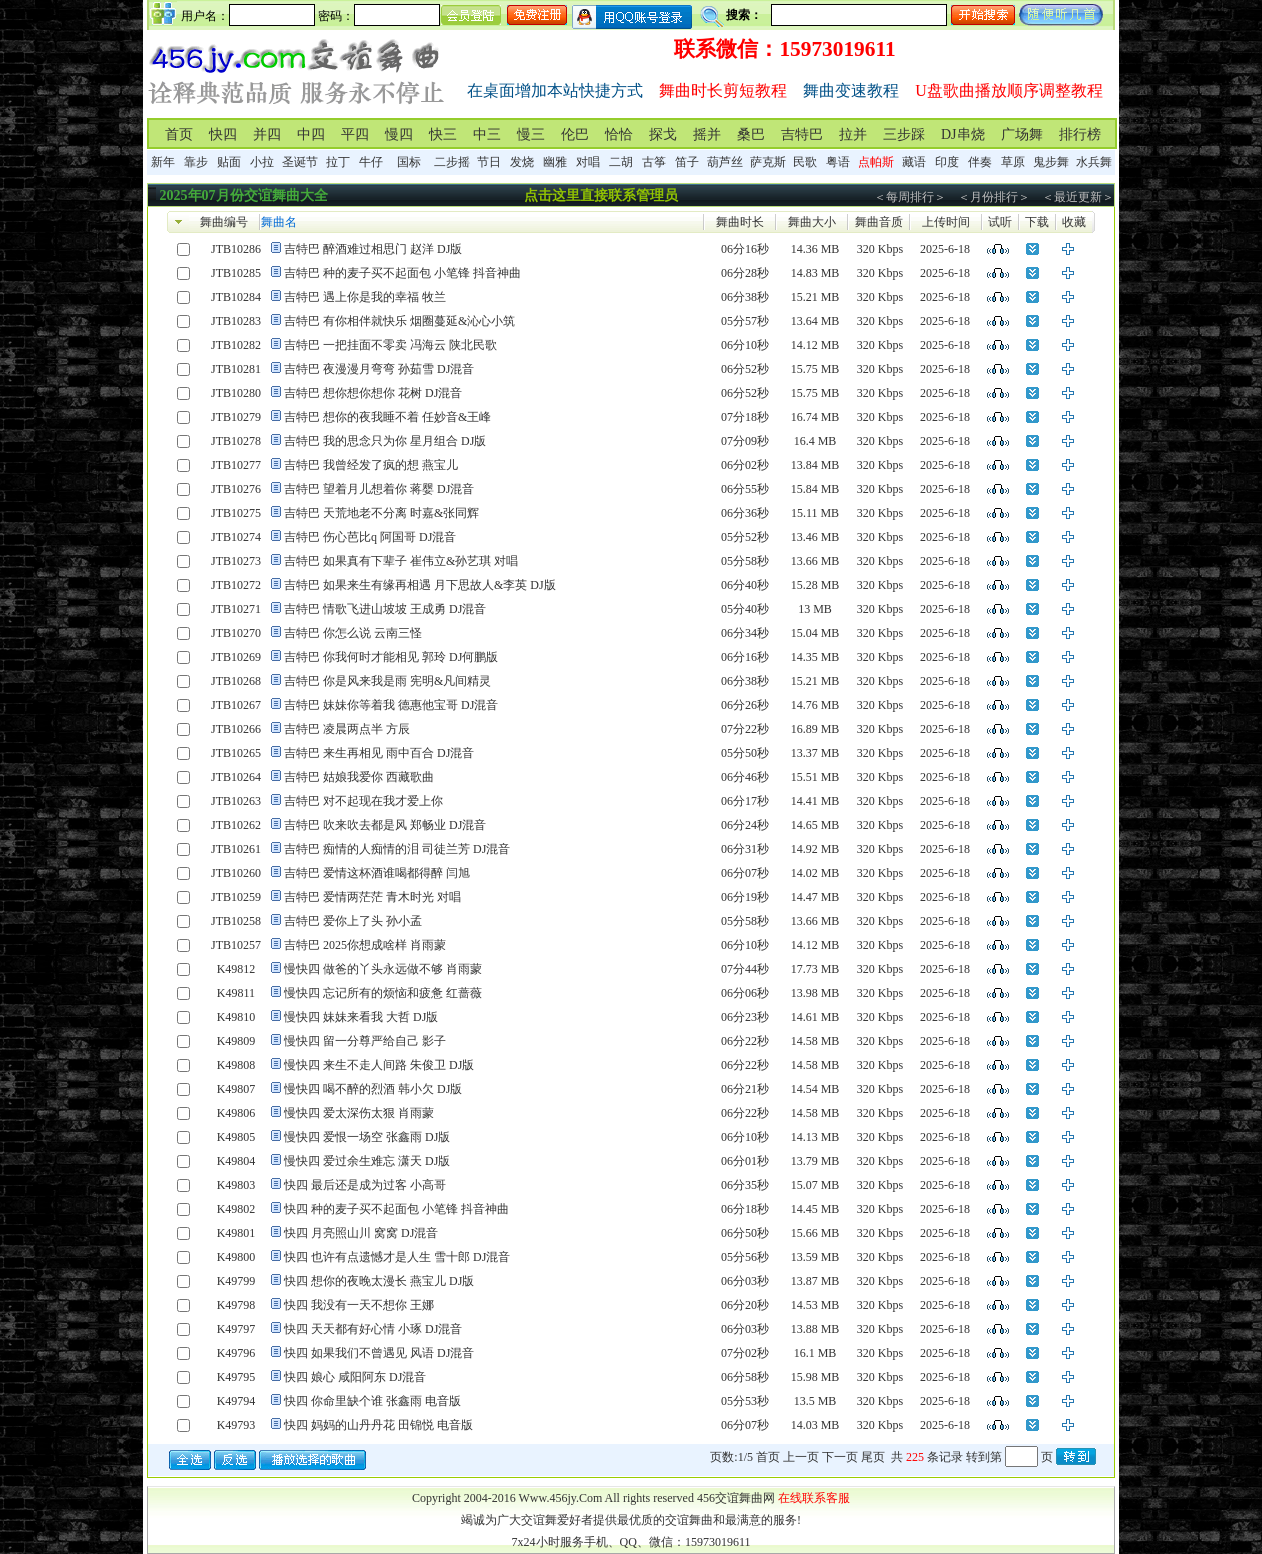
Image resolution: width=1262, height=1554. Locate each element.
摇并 (707, 134)
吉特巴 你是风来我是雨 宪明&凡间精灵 (387, 681)
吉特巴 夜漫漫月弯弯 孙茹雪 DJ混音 (379, 369)
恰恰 (619, 134)
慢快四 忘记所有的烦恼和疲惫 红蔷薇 (383, 993)
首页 (179, 134)
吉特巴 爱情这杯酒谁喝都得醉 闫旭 (377, 873)
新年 (163, 162)
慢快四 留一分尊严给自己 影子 (365, 1041)
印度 (947, 162)
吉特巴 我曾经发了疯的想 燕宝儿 (371, 465)
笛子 (687, 162)
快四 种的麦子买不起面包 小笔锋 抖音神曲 (396, 1209)
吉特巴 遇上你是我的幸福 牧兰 (365, 297)
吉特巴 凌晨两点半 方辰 (347, 729)
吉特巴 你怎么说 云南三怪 (353, 633)
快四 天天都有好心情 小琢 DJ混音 (373, 1329)
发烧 (522, 162)
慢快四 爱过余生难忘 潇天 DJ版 (367, 1161)
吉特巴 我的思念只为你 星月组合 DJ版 (385, 441)
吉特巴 (802, 134)
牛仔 (371, 162)
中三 (487, 134)
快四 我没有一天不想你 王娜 (359, 1305)
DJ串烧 (963, 134)
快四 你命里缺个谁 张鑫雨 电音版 (372, 1401)
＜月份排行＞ (994, 197)
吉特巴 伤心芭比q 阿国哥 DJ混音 (370, 537)
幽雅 (555, 162)
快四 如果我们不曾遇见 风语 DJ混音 (379, 1353)
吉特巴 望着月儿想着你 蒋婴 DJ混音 (379, 489)
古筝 (654, 162)
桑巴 (751, 134)
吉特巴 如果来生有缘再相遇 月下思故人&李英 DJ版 (420, 585)
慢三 (531, 134)
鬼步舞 (1051, 162)
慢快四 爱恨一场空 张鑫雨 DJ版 (367, 1137)
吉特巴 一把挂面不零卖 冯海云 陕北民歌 (390, 345)
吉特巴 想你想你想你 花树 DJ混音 (373, 393)
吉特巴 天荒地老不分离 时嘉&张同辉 (381, 513)
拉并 (853, 134)
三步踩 (904, 134)
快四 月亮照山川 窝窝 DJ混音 (361, 1233)
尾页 (873, 1457)
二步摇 (452, 162)
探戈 (663, 134)
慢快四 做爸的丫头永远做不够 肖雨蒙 (383, 969)
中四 (311, 134)
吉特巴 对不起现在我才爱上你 (363, 801)
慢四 (399, 134)
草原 (1013, 162)
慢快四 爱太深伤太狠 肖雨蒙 (359, 1113)
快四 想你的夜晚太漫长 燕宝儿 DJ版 (379, 1281)
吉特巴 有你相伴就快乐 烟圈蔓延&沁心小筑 (399, 321)
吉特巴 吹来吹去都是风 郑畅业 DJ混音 (385, 825)
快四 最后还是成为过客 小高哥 (365, 1185)
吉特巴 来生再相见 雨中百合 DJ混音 (379, 753)
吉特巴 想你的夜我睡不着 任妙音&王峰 (387, 417)
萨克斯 (768, 162)
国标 (409, 162)
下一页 (840, 1457)
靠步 (196, 162)
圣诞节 (300, 162)
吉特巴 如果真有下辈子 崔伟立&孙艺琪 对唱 (401, 561)
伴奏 (980, 162)
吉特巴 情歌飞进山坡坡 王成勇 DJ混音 (385, 609)
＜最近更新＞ (1078, 197)
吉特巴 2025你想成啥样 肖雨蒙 (365, 945)
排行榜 (1080, 134)
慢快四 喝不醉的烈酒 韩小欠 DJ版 (373, 1089)
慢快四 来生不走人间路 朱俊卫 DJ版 (379, 1065)
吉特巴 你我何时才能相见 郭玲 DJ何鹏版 (391, 657)
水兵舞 (1094, 162)
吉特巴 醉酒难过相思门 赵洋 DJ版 (373, 249)
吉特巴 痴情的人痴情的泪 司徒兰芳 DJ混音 (397, 849)
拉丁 (338, 162)
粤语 (838, 162)
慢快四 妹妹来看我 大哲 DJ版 (361, 1017)
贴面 (229, 162)
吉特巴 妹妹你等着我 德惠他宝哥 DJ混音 (391, 705)
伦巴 (575, 134)
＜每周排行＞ (910, 197)
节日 (489, 162)
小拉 (262, 162)
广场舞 (1022, 134)
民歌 (805, 162)
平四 (355, 134)
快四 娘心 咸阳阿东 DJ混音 (355, 1377)
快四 (223, 134)
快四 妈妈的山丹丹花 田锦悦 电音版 (378, 1425)
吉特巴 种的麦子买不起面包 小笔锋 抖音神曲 (402, 273)
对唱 (588, 162)
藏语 (914, 162)
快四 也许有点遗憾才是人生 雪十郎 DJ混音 (397, 1257)
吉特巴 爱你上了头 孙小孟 (353, 921)
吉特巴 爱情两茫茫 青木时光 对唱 (372, 897)
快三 (443, 134)
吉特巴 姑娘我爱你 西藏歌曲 (359, 777)
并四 (267, 134)
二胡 (621, 162)
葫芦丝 (725, 162)
